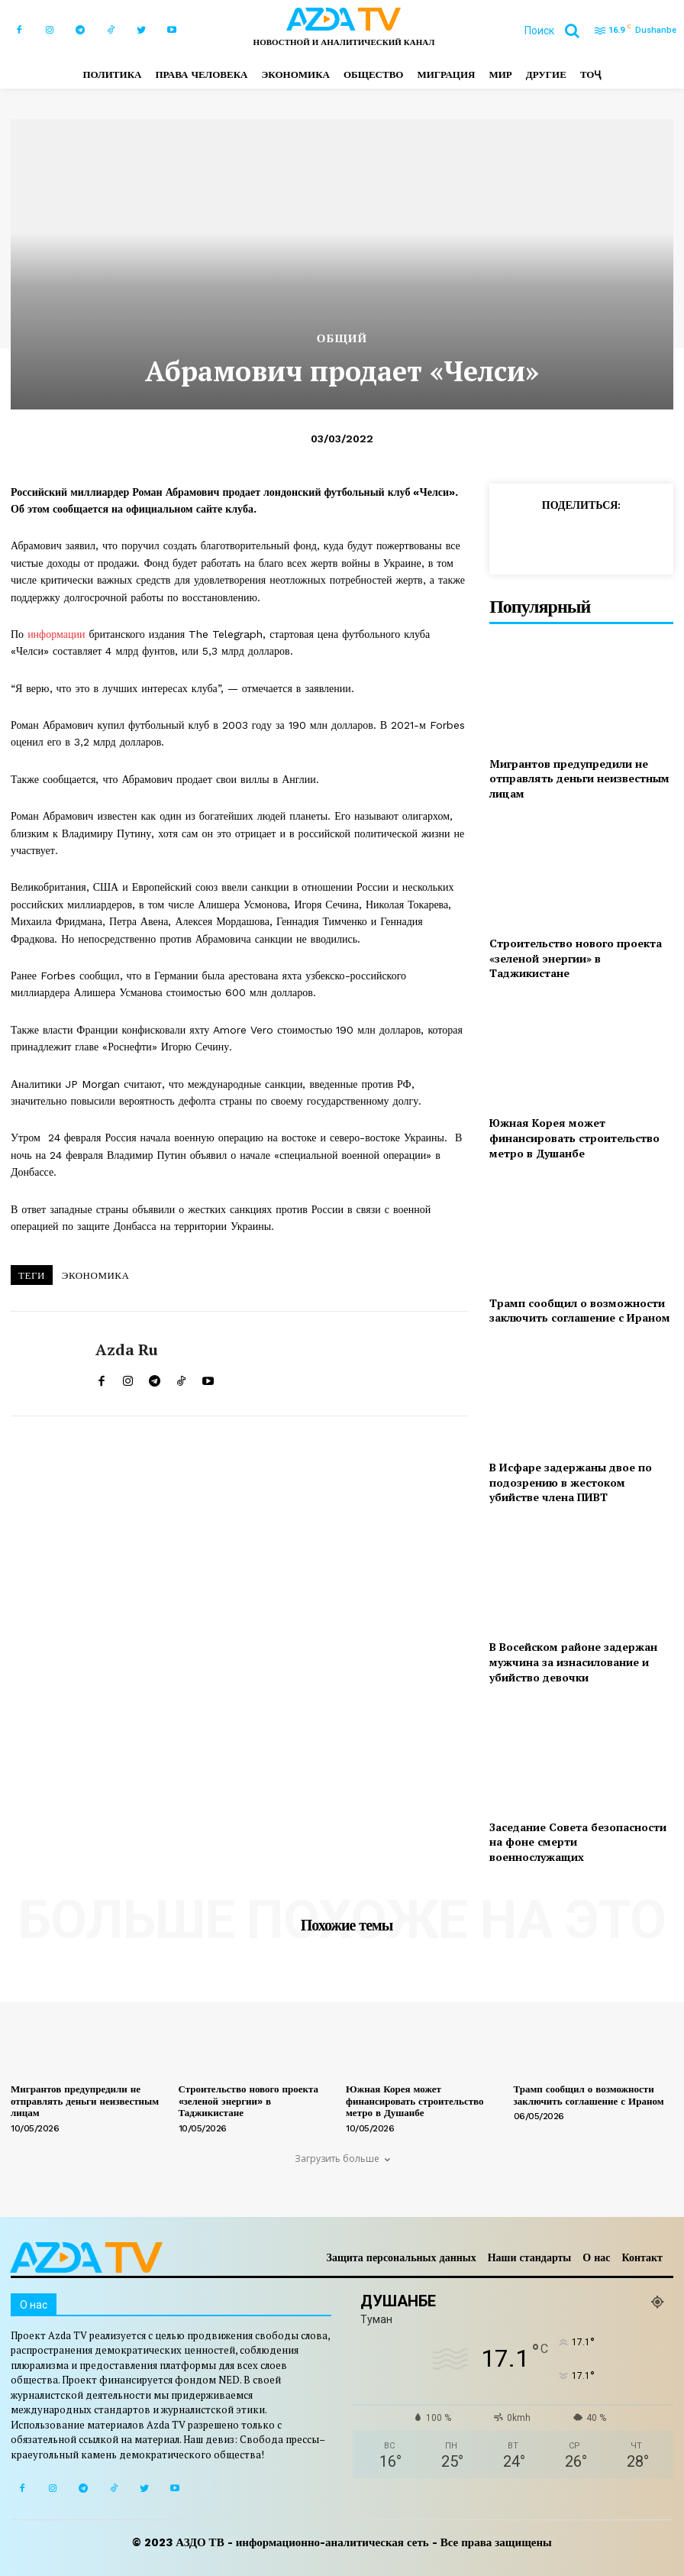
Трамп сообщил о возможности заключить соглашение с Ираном (579, 1310)
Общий (342, 339)
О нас (596, 2257)
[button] (557, 30)
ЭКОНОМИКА (96, 1275)
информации (56, 634)
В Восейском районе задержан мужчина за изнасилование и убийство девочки (573, 1661)
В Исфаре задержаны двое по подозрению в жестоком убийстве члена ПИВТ (570, 1482)
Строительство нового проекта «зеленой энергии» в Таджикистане (575, 958)
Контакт (642, 2257)
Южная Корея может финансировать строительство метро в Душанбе (574, 1137)
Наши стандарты (530, 2257)
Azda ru (126, 1350)
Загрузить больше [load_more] (342, 2158)
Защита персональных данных (401, 2257)
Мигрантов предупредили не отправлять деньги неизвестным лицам (579, 778)
